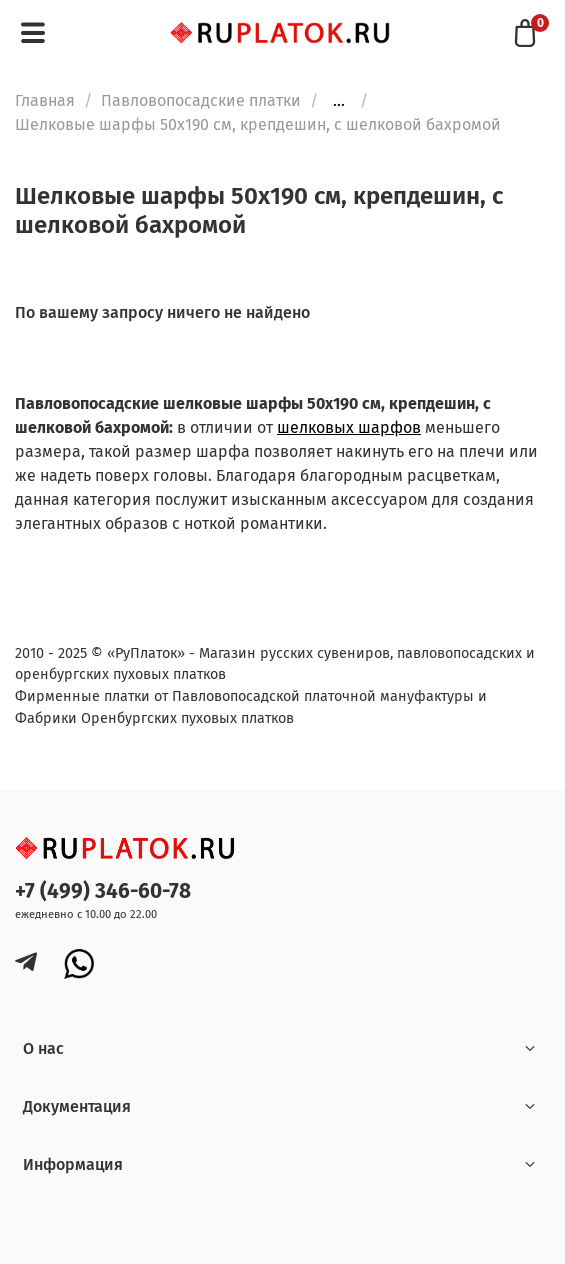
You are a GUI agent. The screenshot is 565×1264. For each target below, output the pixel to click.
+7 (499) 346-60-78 (103, 891)
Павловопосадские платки (201, 100)
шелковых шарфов (349, 427)
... (339, 101)
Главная (45, 100)
